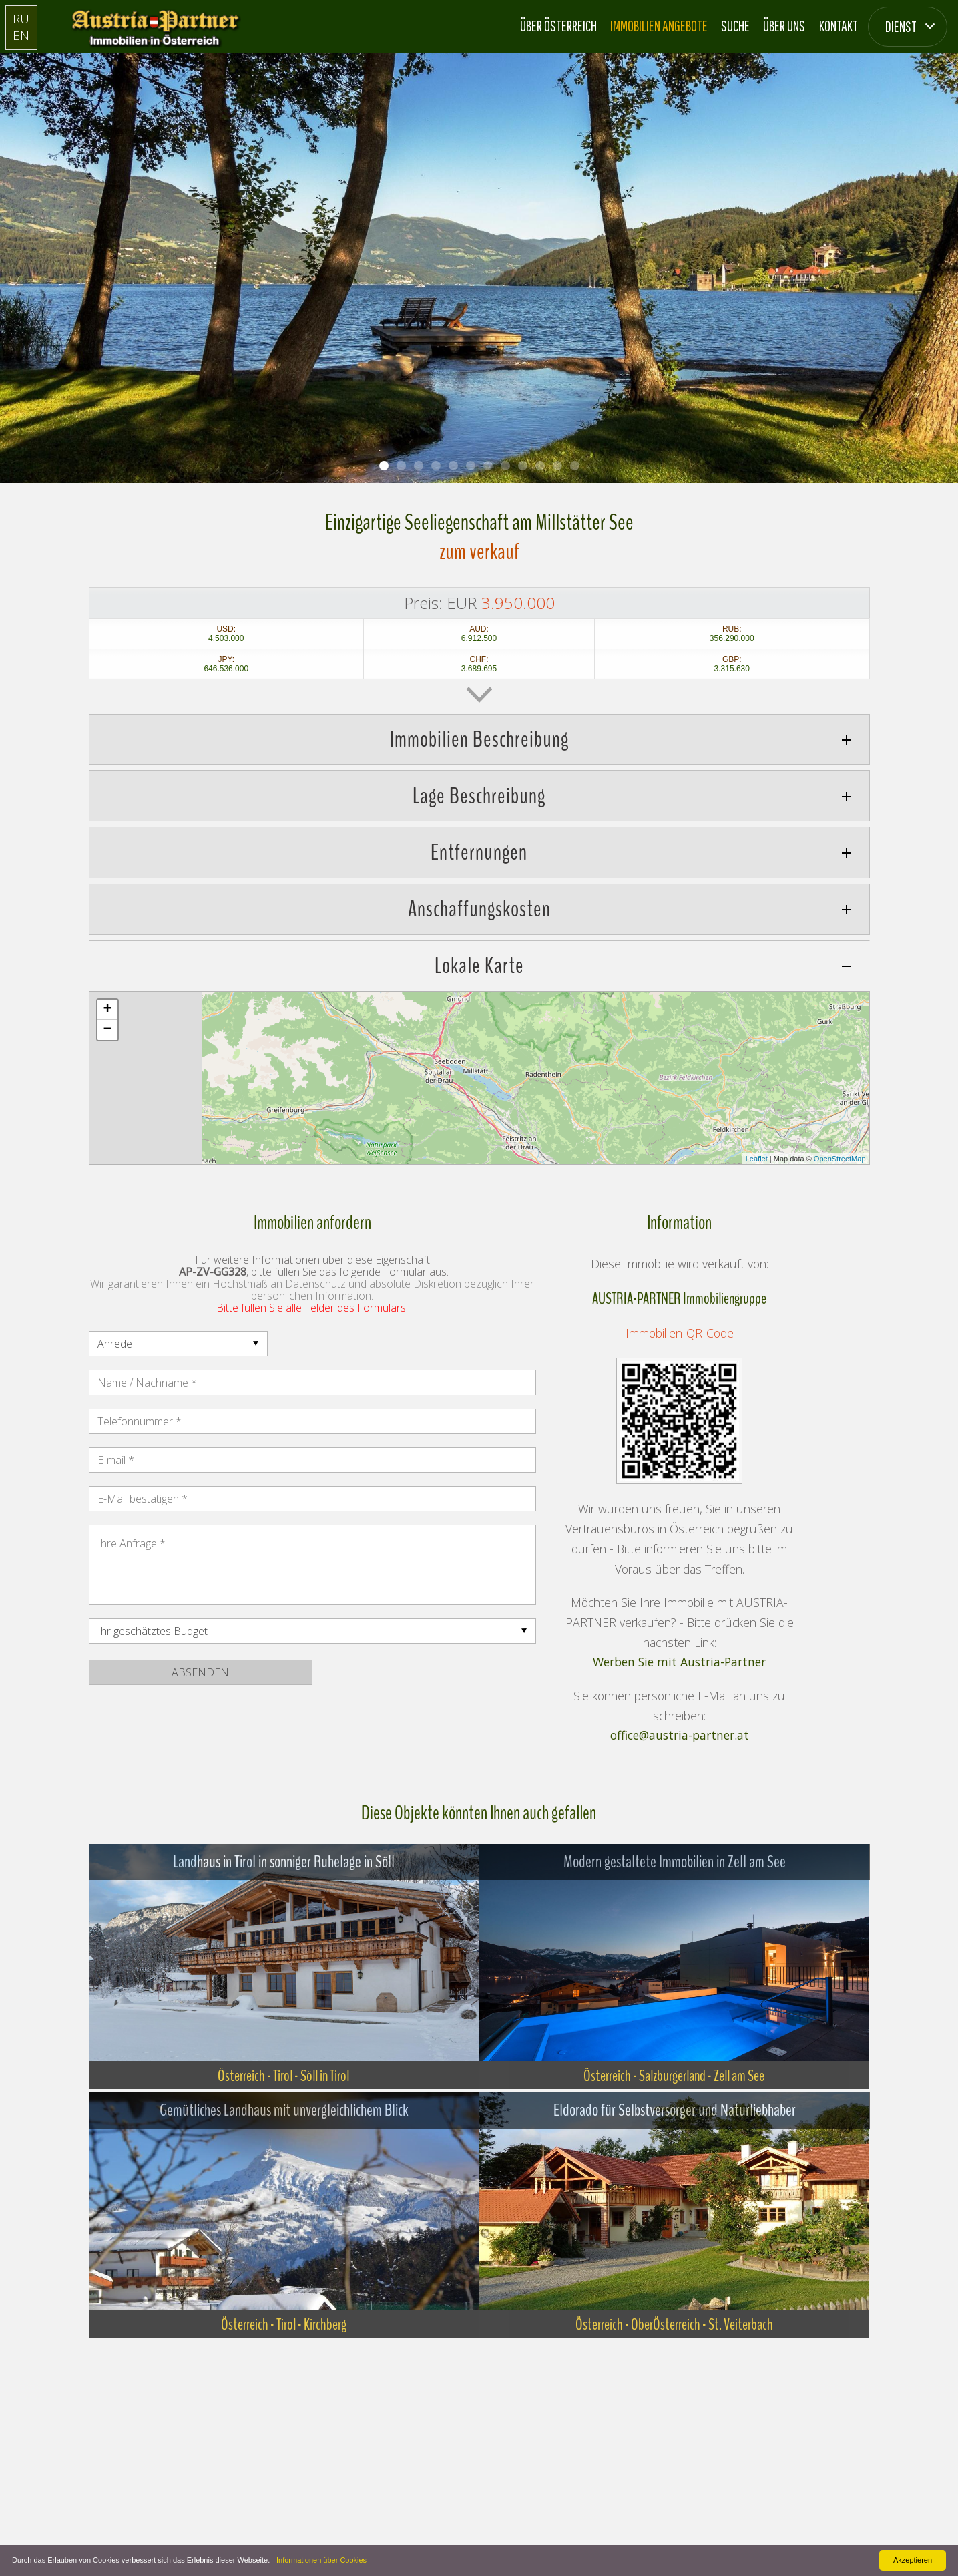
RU (21, 18)
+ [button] (107, 1010)
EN (21, 35)
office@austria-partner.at (679, 1736)
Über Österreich (558, 25)
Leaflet (757, 1159)
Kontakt (838, 25)
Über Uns (784, 25)
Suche (735, 25)
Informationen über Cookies (321, 2560)
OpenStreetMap (840, 1159)
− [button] (107, 1030)
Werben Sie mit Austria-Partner (679, 1662)
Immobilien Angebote (659, 25)
